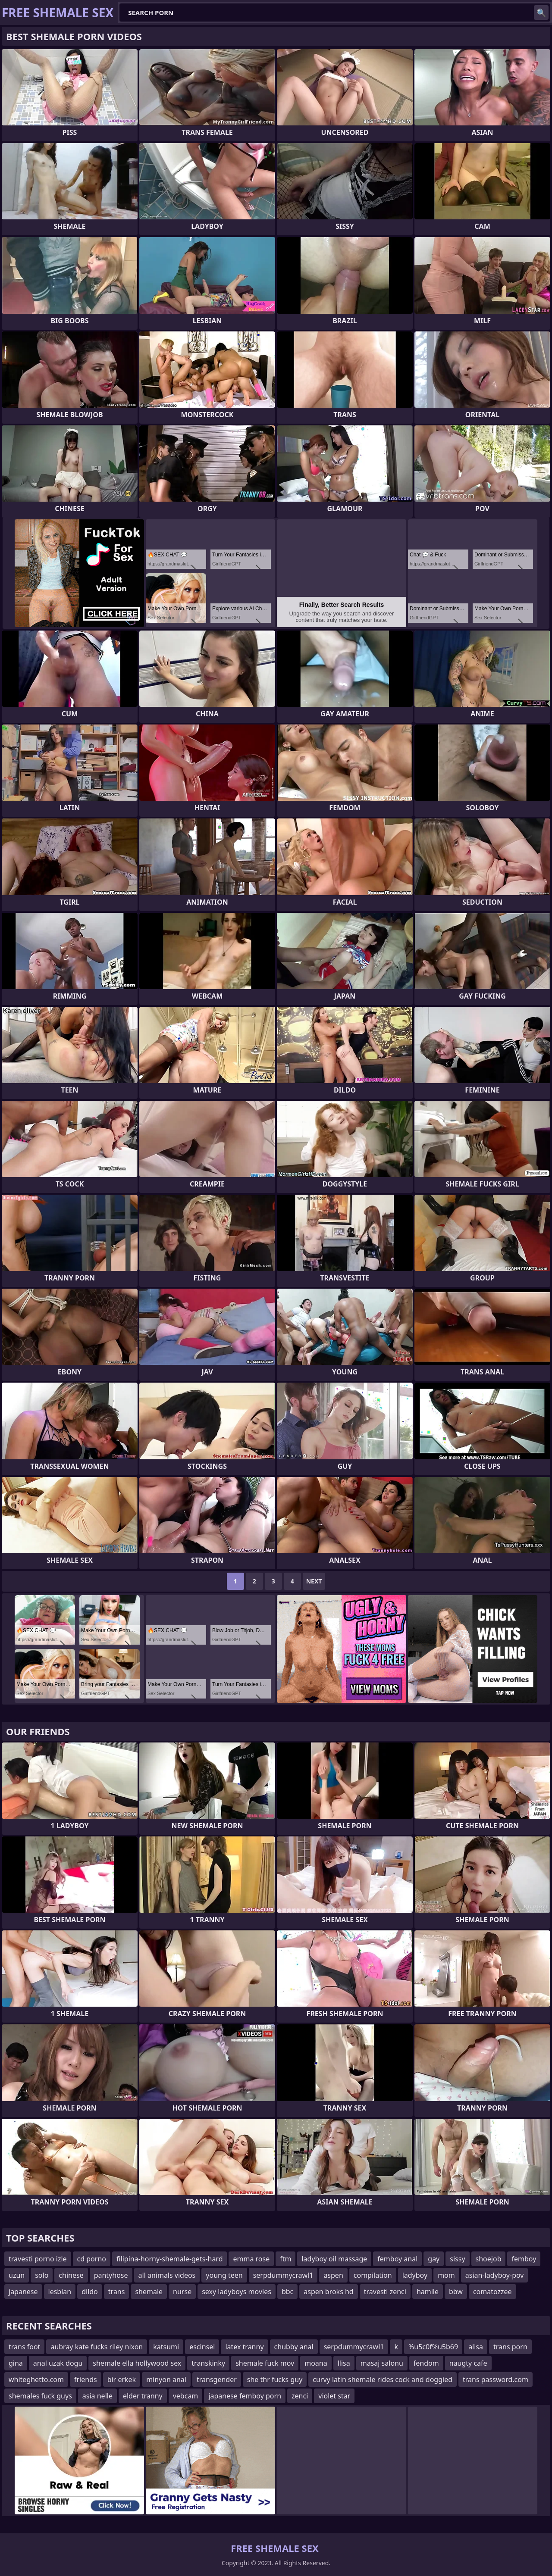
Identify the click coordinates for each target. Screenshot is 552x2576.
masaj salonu (382, 2363)
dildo (90, 2291)
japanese (23, 2291)
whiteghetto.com (36, 2379)
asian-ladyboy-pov (494, 2275)
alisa (475, 2346)
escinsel (202, 2346)
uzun (17, 2275)
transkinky (208, 2363)
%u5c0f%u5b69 (433, 2346)
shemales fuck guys (40, 2396)
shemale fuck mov (264, 2363)
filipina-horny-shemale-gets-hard (169, 2259)
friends (85, 2379)
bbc (287, 2291)
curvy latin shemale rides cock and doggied (382, 2379)
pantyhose (111, 2275)
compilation (373, 2275)
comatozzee (492, 2291)
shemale (149, 2291)
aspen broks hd (328, 2291)
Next (314, 1581)
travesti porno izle (38, 2259)
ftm (285, 2259)
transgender (217, 2379)
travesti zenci (385, 2291)
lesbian (60, 2291)
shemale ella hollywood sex (137, 2363)
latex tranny (244, 2346)
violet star (334, 2396)
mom (446, 2275)
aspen (333, 2275)
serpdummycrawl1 (283, 2275)
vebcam (185, 2396)
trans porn (510, 2346)
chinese (71, 2275)
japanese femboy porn (244, 2396)
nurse (182, 2291)
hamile (428, 2291)
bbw (456, 2291)
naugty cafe (468, 2363)
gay (433, 2259)
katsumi (166, 2346)
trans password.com (495, 2379)
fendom (426, 2363)
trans (116, 2291)
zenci (300, 2396)
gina (16, 2363)
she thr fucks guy (275, 2379)
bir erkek (121, 2379)
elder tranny (143, 2396)
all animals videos (167, 2275)
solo (41, 2275)
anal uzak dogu (57, 2363)
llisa (344, 2363)
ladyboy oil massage (334, 2259)
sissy (457, 2259)
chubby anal (294, 2346)
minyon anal (166, 2379)
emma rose (251, 2259)
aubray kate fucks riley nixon (96, 2346)
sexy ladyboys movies (236, 2291)
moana (315, 2363)
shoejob (489, 2259)
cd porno (91, 2259)
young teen (224, 2275)
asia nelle (97, 2396)
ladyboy (414, 2275)
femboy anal (397, 2259)
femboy (523, 2259)
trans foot (24, 2346)
